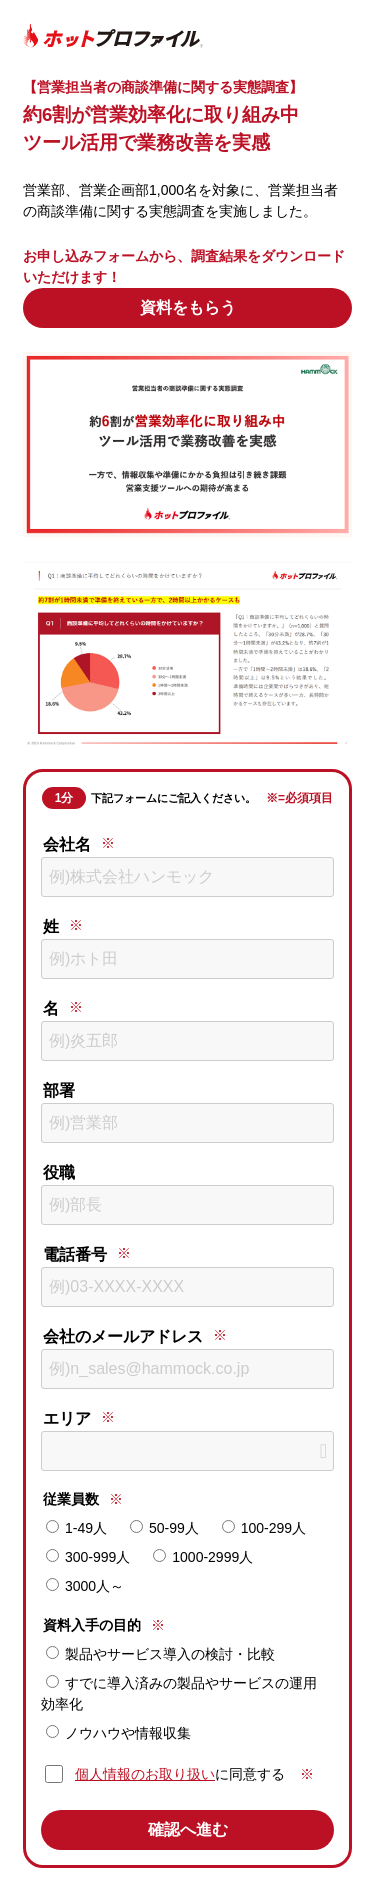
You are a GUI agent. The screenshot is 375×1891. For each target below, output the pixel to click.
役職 (59, 1172)
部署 (59, 1090)
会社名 (67, 844)
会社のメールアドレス (123, 1336)
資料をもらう (188, 307)
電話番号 (75, 1254)
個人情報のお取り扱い (145, 1774)
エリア (67, 1418)
